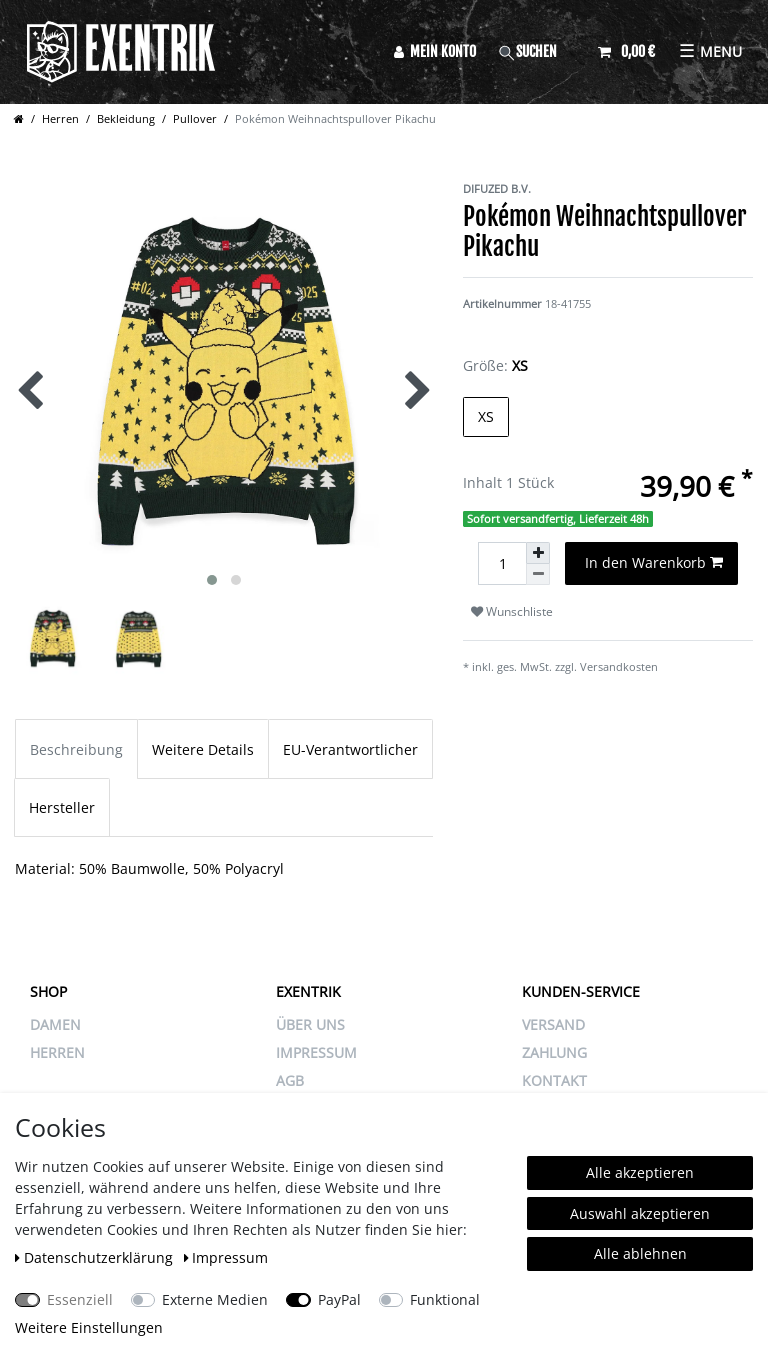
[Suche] (537, 51)
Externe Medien (215, 1299)
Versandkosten (619, 666)
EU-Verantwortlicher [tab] (350, 749)
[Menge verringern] (538, 574)
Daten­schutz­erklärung (96, 1257)
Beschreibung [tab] (76, 749)
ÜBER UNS (310, 1024)
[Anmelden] (434, 51)
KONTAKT (554, 1080)
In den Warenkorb (654, 562)
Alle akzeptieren (640, 1172)
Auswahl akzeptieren (640, 1213)
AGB (290, 1080)
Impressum (226, 1257)
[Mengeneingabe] (502, 563)
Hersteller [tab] (62, 807)
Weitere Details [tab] (203, 749)
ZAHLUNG (554, 1052)
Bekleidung (126, 118)
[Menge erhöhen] (538, 553)
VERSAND (553, 1024)
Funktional (445, 1299)
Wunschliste (512, 611)
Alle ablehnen (640, 1253)
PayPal (339, 1299)
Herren (60, 118)
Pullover (195, 118)
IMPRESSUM (316, 1052)
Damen (55, 1024)
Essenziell (80, 1299)
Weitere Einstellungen (89, 1327)
